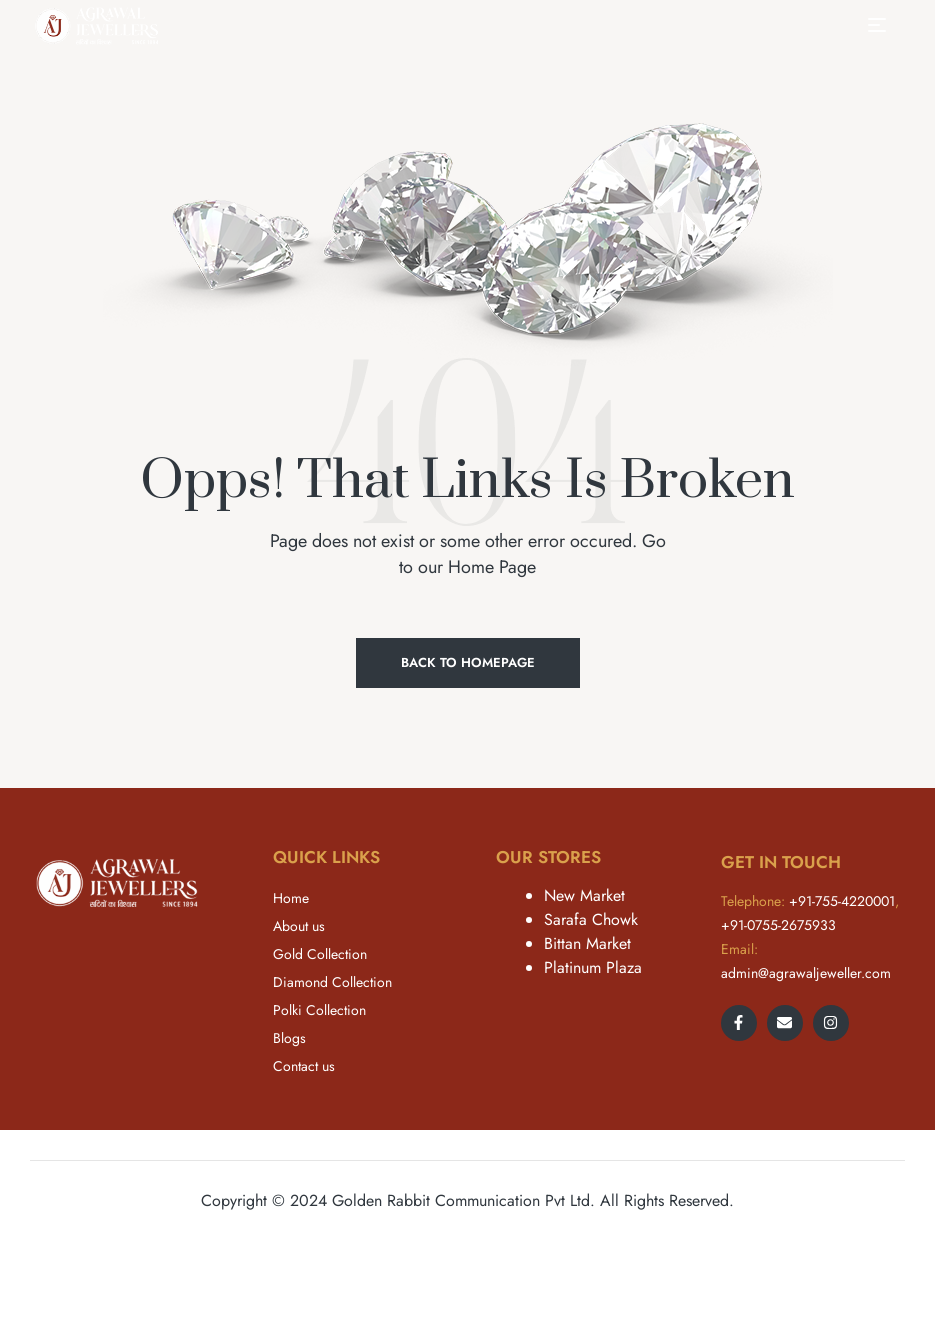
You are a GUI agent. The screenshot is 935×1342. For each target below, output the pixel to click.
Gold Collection (320, 954)
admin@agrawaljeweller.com (806, 973)
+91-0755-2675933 (778, 925)
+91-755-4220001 (842, 901)
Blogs (289, 1038)
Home (291, 898)
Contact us (304, 1066)
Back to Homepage (468, 662)
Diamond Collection (332, 982)
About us (299, 926)
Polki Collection (319, 1010)
